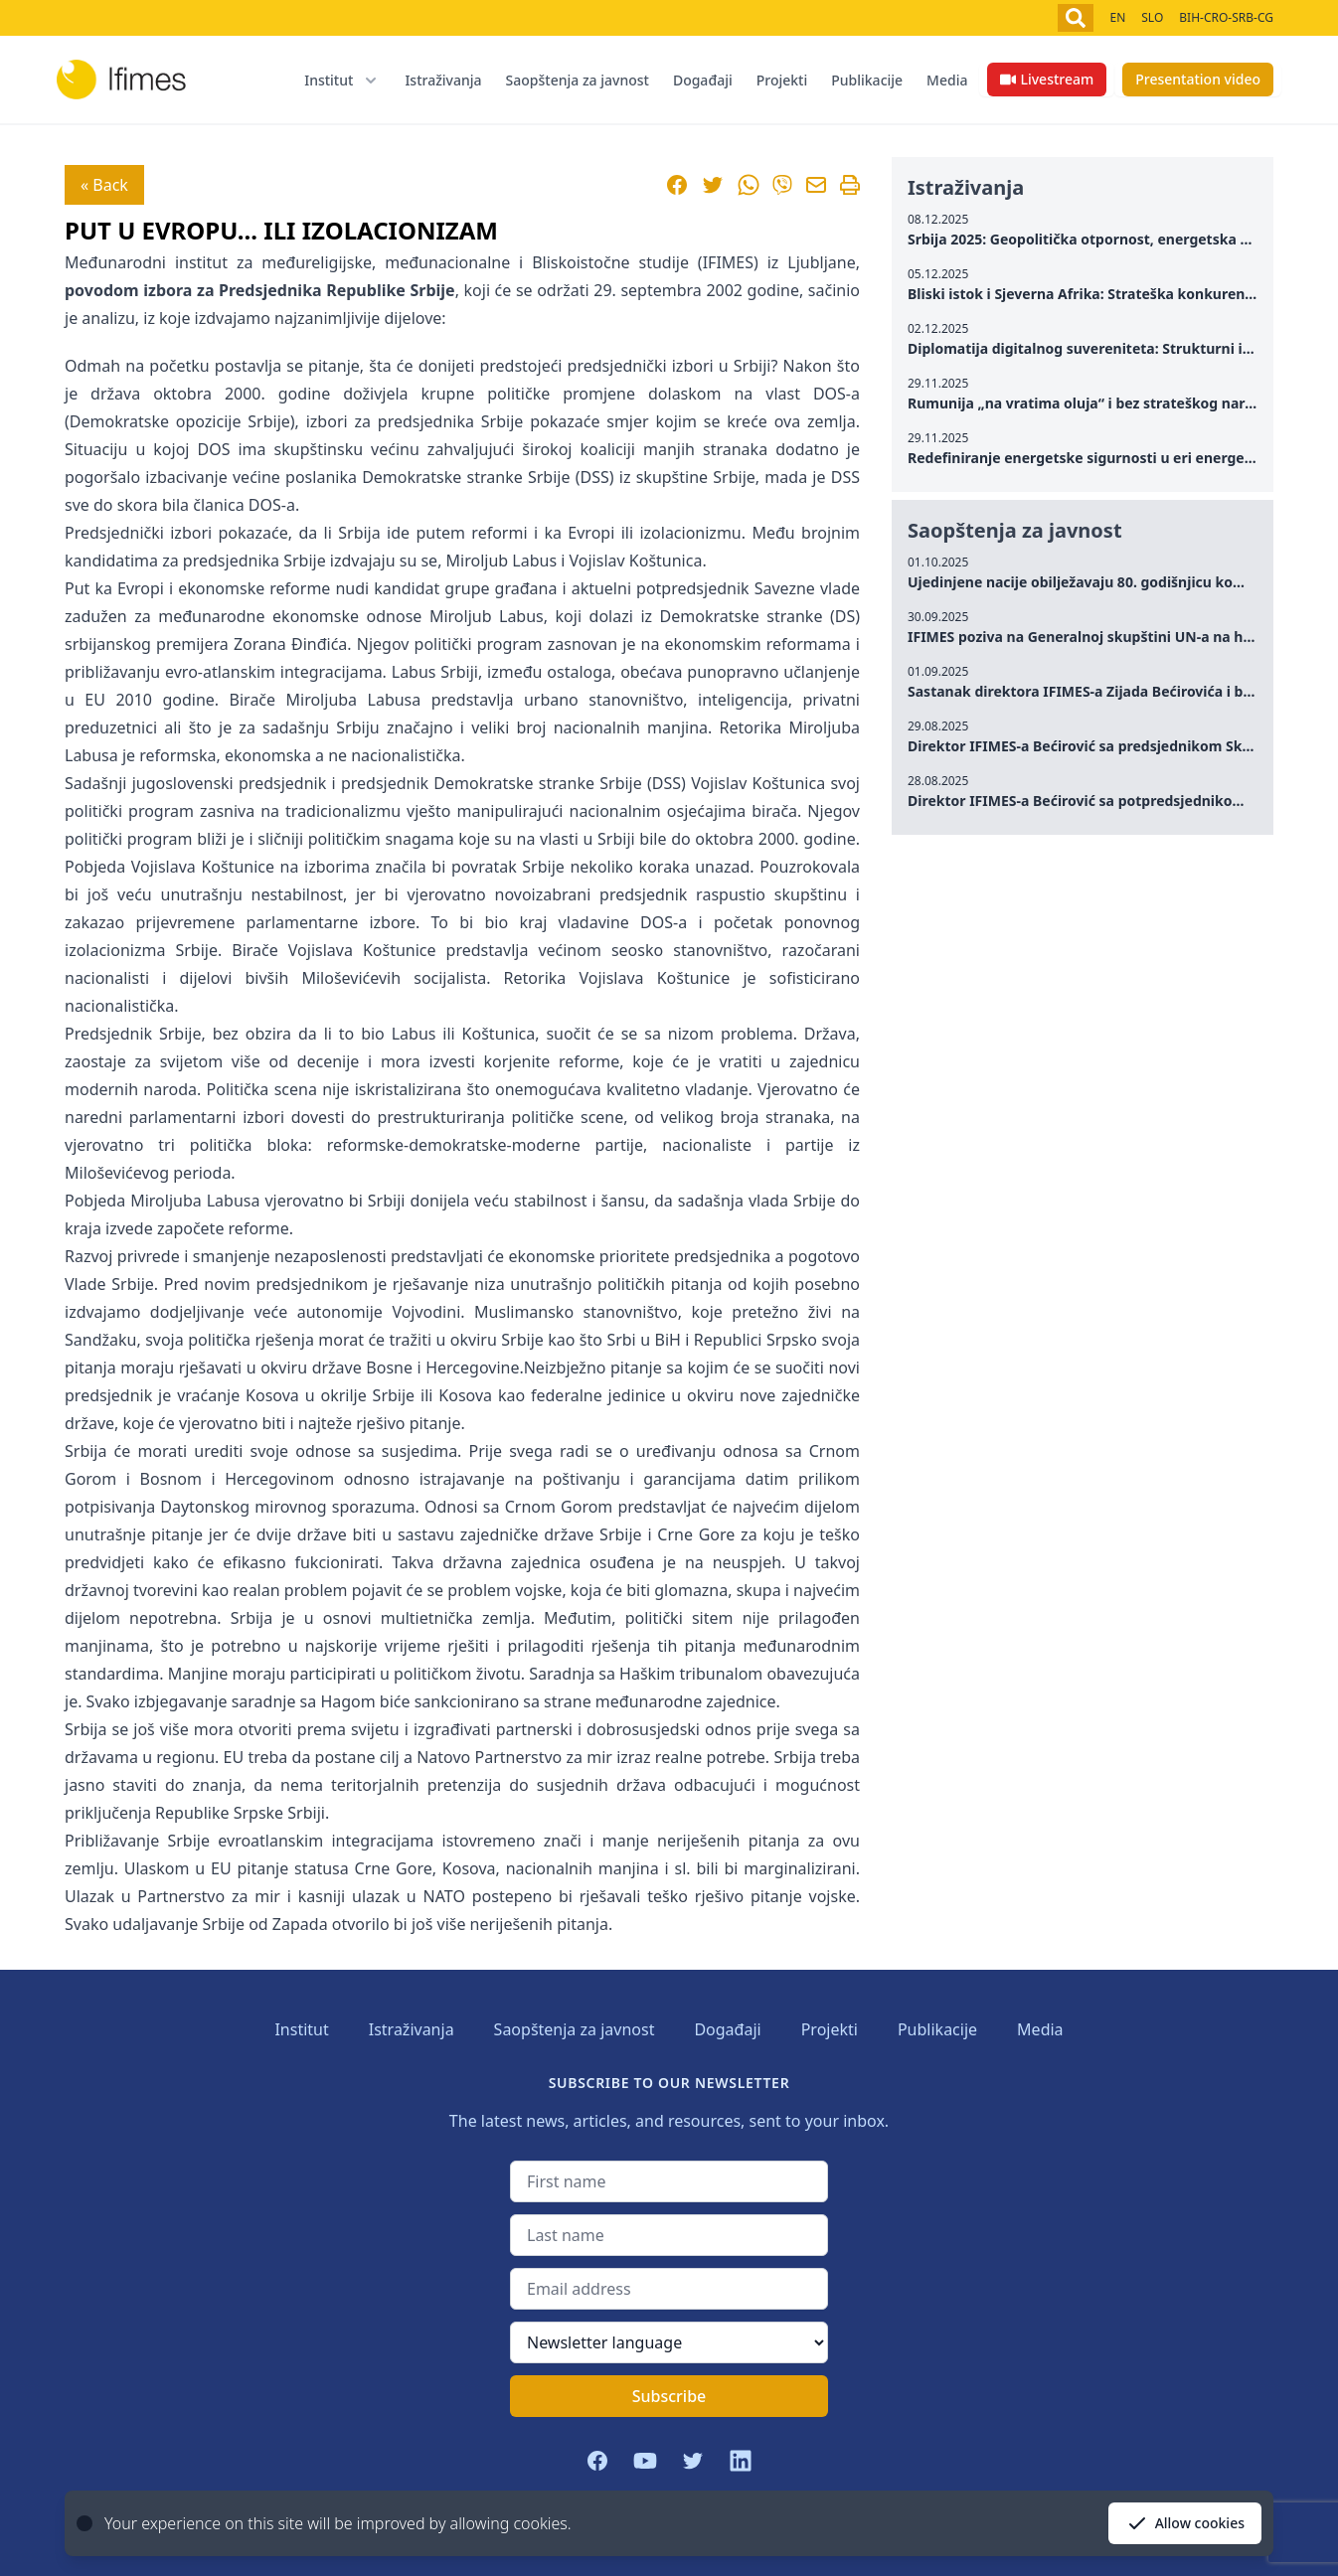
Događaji (703, 80)
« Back (104, 185)
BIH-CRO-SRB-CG (1226, 17)
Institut (301, 2029)
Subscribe (669, 2396)
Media (946, 80)
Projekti (782, 80)
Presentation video (1197, 79)
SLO (1152, 17)
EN (1117, 17)
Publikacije (867, 80)
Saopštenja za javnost (577, 80)
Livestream (1046, 79)
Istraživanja (443, 80)
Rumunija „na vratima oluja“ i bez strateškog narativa (1093, 403)
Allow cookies (1185, 2523)
